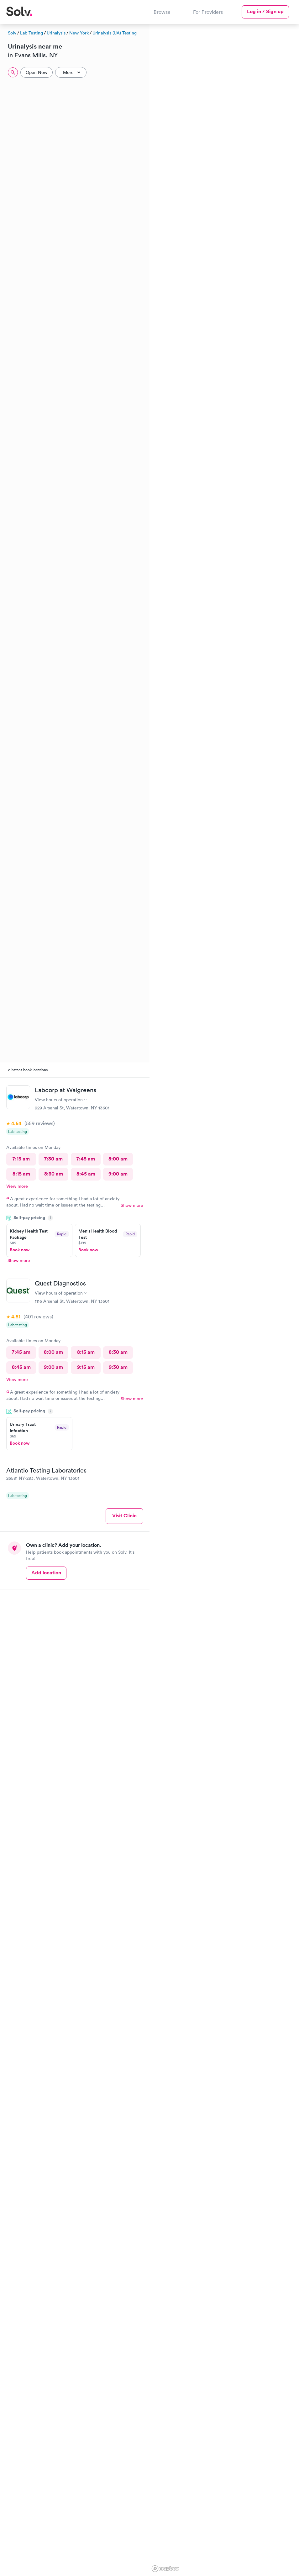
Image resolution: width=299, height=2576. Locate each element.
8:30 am (53, 1174)
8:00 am (118, 1158)
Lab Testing (31, 33)
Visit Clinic (124, 1515)
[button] (161, 1382)
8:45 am (85, 1174)
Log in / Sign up (265, 11)
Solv (12, 33)
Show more (132, 1205)
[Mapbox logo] (165, 2568)
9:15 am (86, 1367)
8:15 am (21, 1174)
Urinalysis (56, 33)
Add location (46, 1572)
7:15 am (21, 1158)
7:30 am (53, 1158)
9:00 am (118, 1174)
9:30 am (118, 1367)
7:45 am (85, 1158)
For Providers (208, 12)
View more (17, 1186)
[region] (224, 1299)
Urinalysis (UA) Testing (114, 33)
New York (79, 33)
